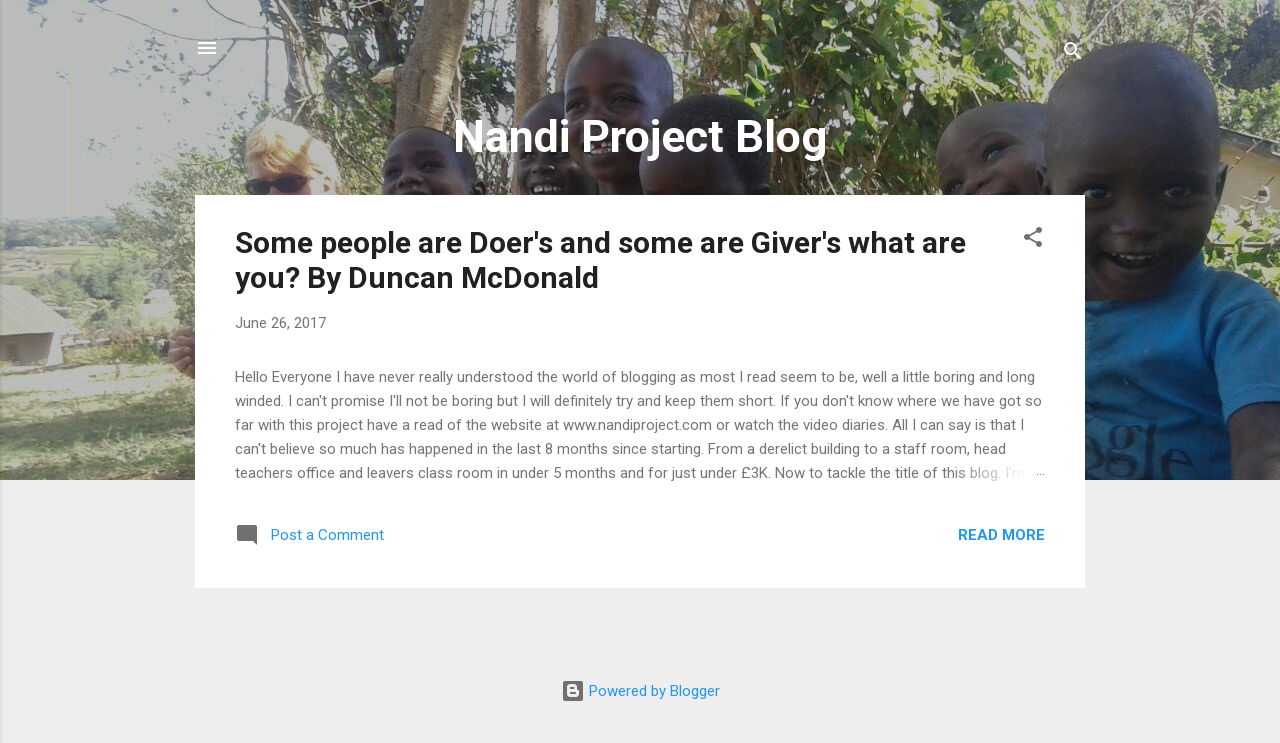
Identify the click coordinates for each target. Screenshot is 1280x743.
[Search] (1073, 54)
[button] (1033, 240)
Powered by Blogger (640, 691)
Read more (1001, 535)
